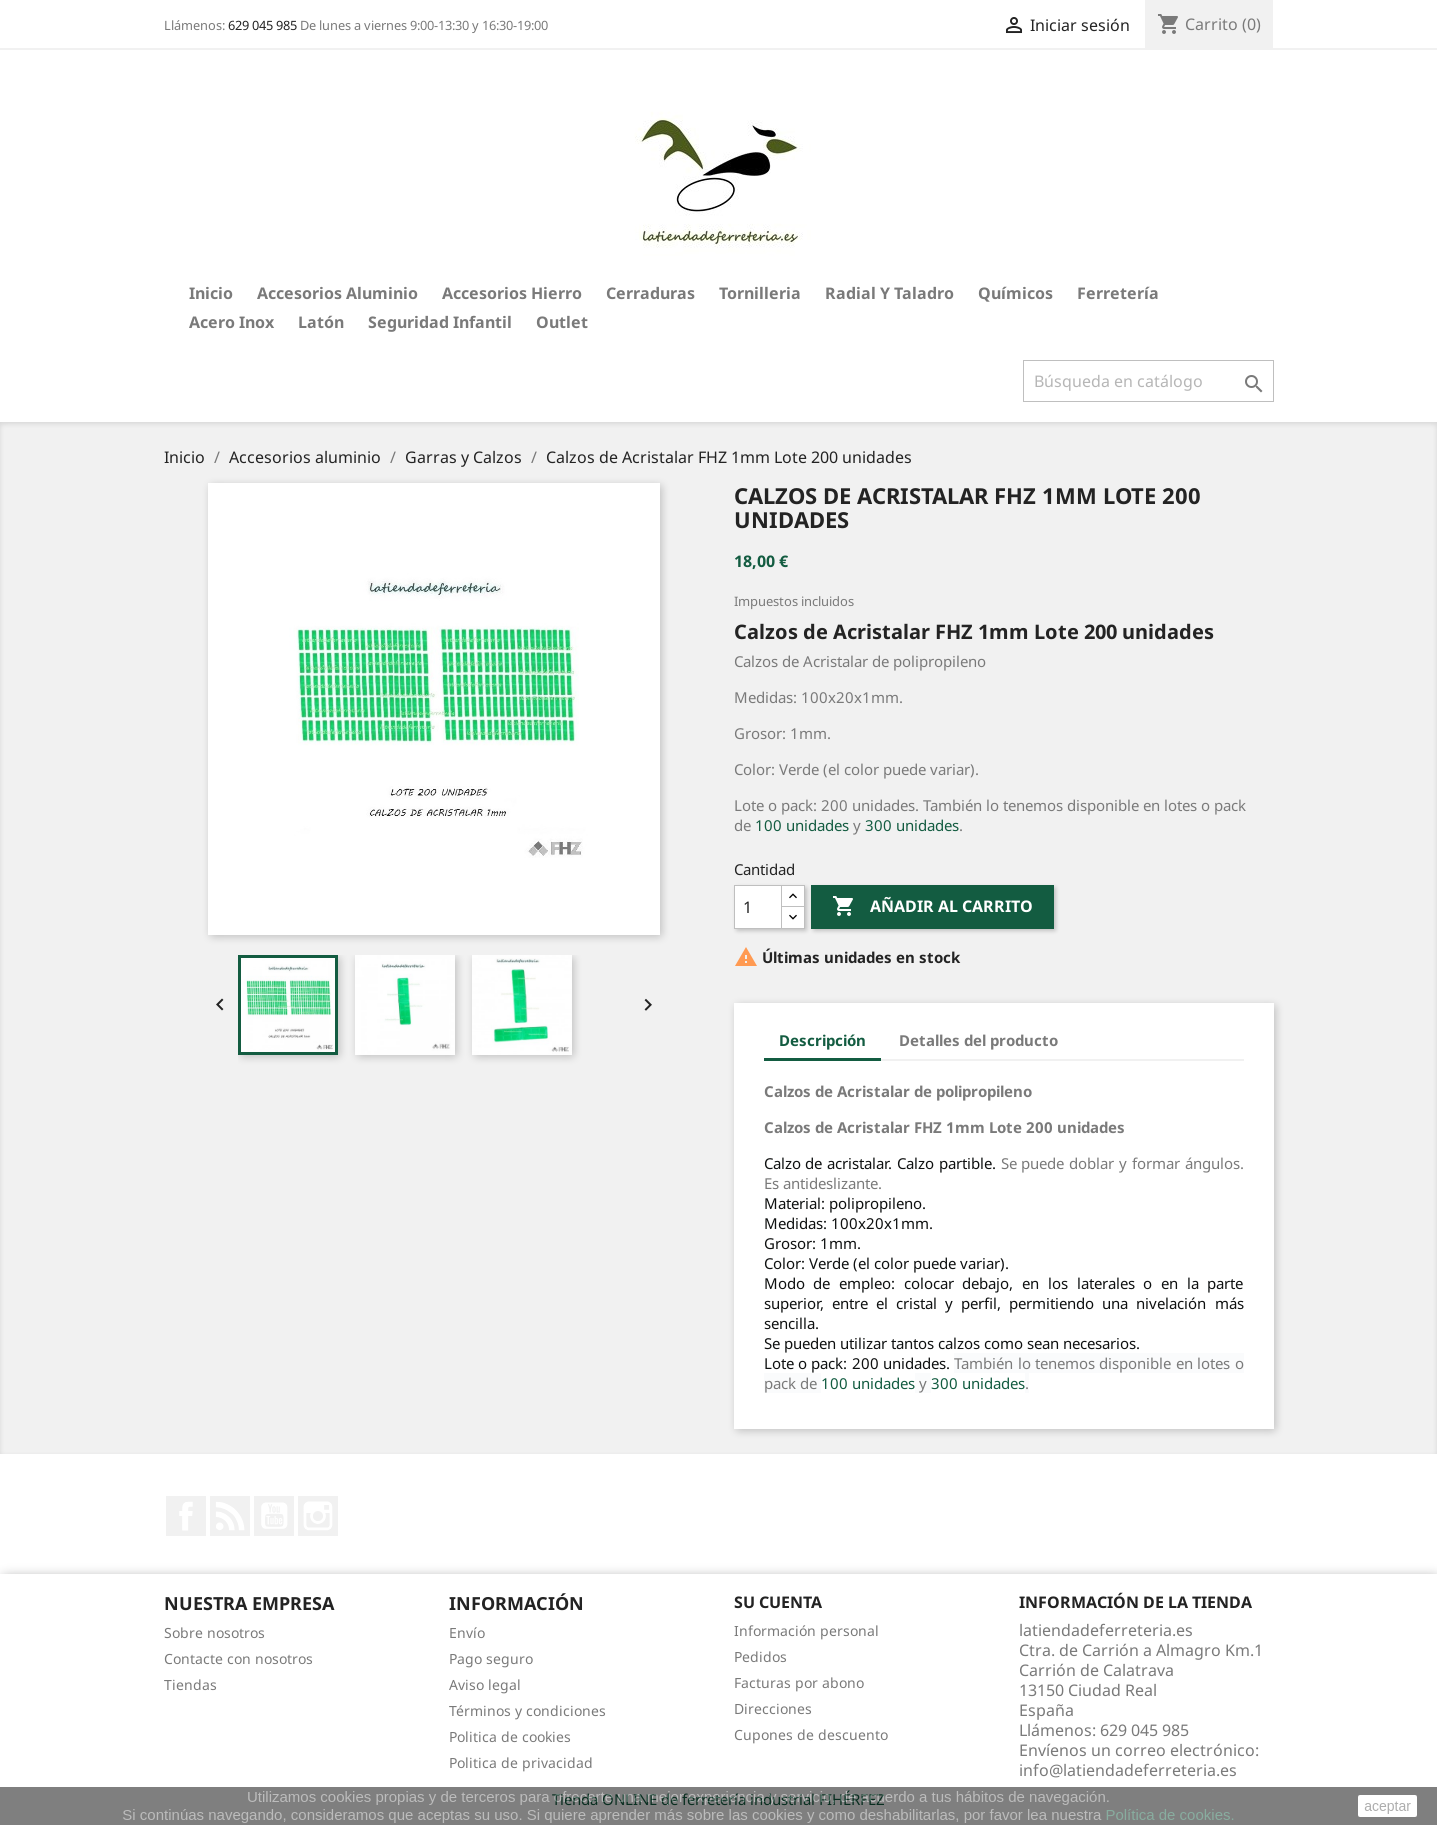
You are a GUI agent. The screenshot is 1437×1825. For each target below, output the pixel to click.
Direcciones (773, 1708)
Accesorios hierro (512, 293)
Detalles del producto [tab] (978, 1040)
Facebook (186, 1516)
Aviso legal (485, 1684)
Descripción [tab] (822, 1040)
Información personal (806, 1630)
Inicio (211, 293)
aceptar (1387, 1806)
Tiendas (190, 1684)
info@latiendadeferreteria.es (1128, 1770)
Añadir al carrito (932, 907)
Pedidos (760, 1656)
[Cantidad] (758, 907)
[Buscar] (1148, 381)
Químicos (1015, 293)
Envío (467, 1632)
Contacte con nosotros (238, 1658)
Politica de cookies (510, 1736)
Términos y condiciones (527, 1710)
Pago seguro (491, 1658)
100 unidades (802, 825)
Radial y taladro (889, 293)
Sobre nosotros (214, 1632)
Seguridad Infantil (440, 322)
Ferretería (1118, 293)
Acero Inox (231, 322)
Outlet (562, 322)
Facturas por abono (799, 1682)
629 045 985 (262, 25)
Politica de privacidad (521, 1762)
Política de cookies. (1169, 1814)
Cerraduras (650, 293)
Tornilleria (760, 293)
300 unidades (912, 825)
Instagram (318, 1516)
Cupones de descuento (811, 1734)
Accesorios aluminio (337, 293)
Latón (321, 322)
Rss (230, 1516)
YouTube (274, 1516)
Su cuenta (778, 1602)
